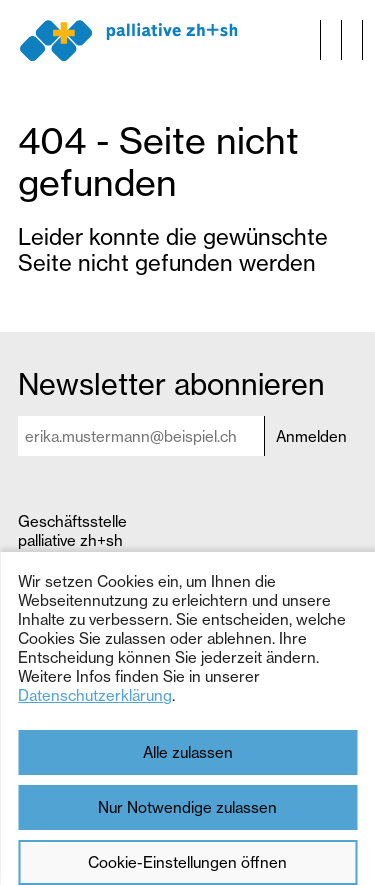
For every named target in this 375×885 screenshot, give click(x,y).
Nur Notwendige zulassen (187, 807)
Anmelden (311, 436)
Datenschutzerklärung (95, 695)
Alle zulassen (188, 752)
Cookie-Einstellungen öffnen (187, 862)
